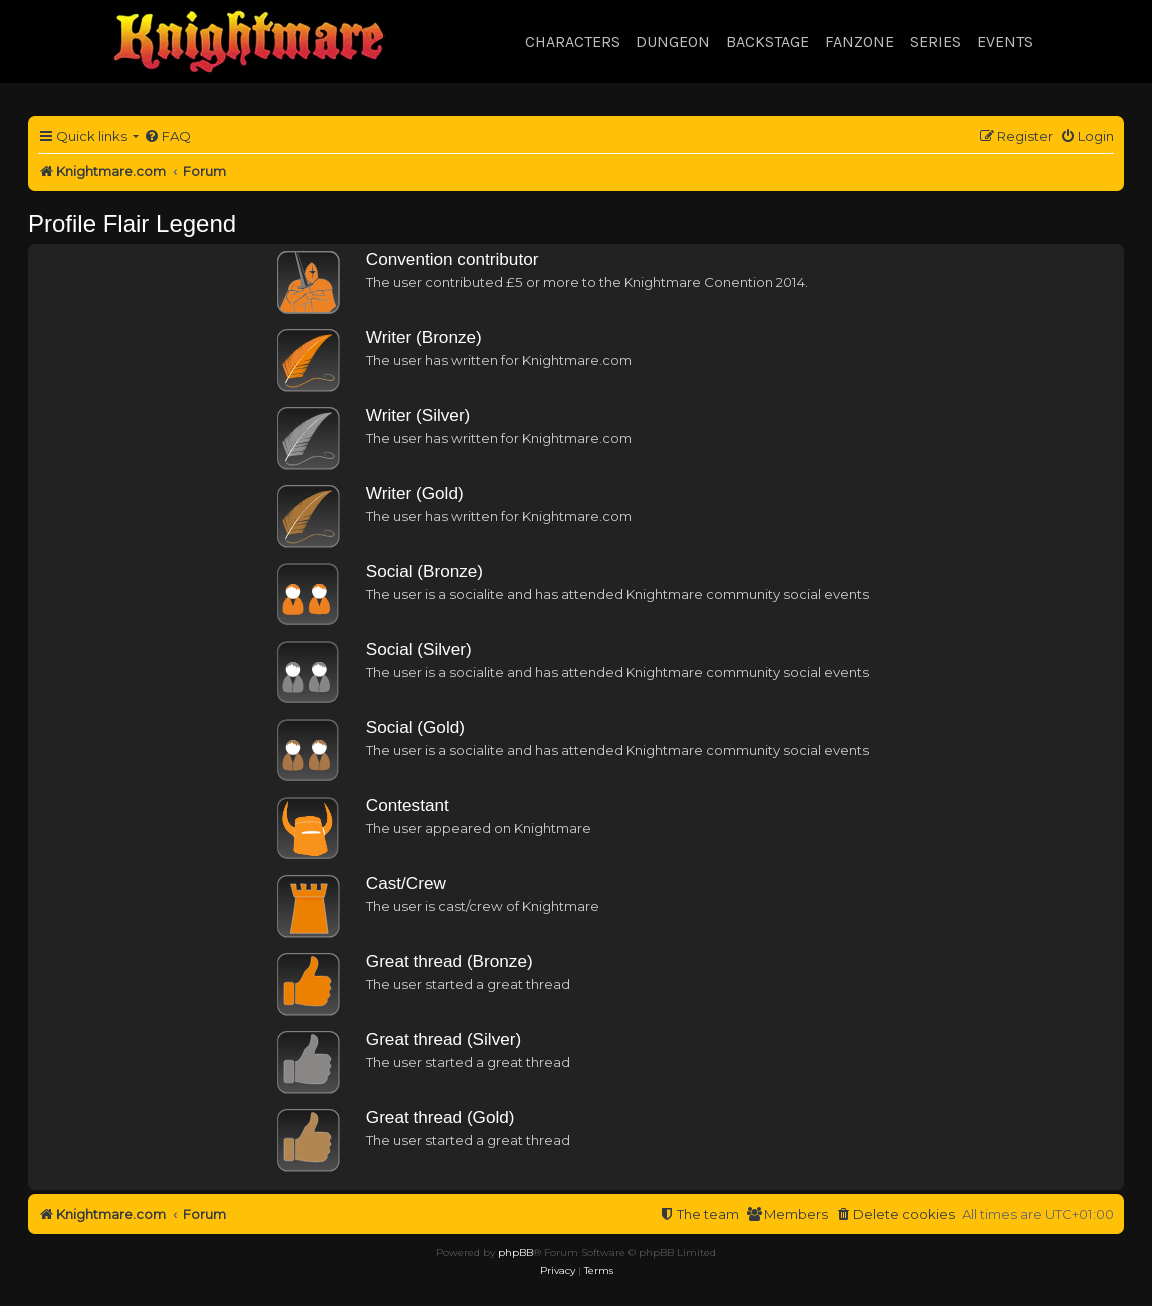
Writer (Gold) (415, 493)
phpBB (515, 1252)
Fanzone (859, 41)
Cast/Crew (406, 883)
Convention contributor (452, 259)
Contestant (407, 805)
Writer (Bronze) (424, 337)
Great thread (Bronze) (449, 961)
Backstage (767, 41)
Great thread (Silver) (443, 1039)
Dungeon (673, 41)
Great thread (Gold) (440, 1117)
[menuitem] (167, 136)
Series (935, 41)
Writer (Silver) (418, 415)
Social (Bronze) (424, 571)
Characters (572, 41)
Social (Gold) (415, 727)
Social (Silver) (419, 649)
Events (1005, 41)
